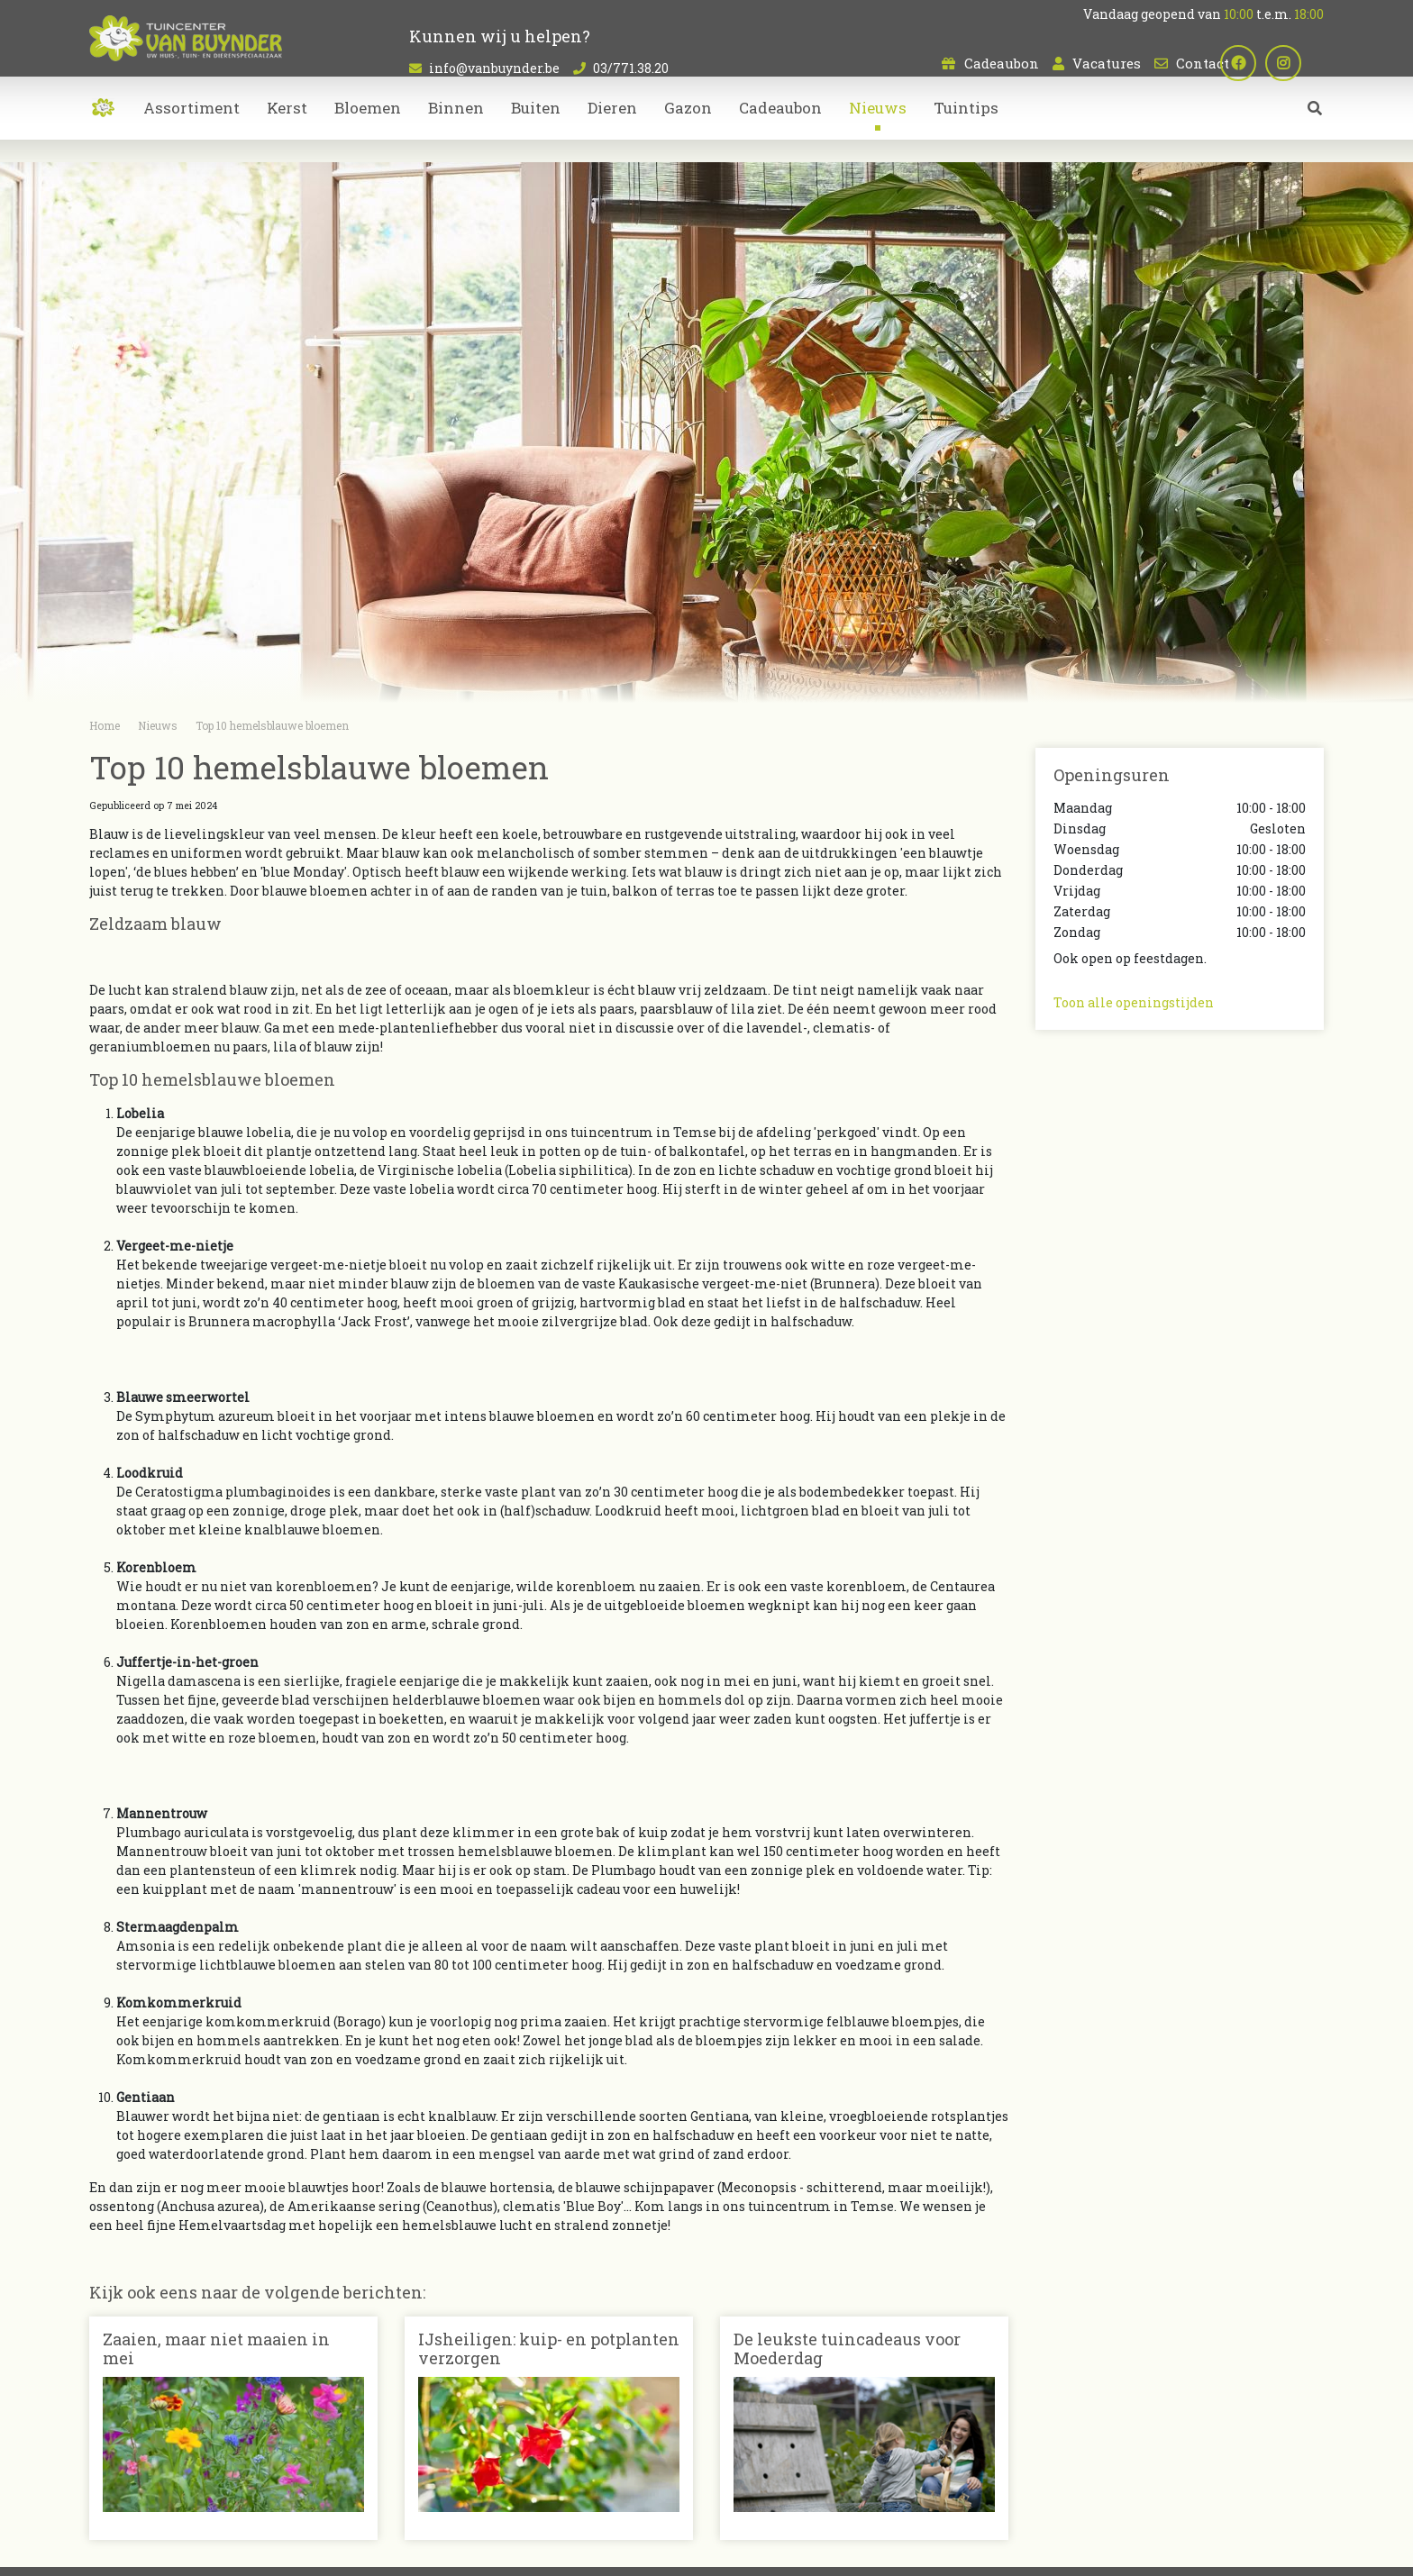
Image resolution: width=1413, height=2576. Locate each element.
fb (1261, 63)
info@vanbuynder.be (494, 68)
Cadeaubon (1001, 63)
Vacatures (1106, 63)
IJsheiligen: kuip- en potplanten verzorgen (548, 2349)
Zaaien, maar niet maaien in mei (216, 2349)
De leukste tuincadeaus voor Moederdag (847, 2349)
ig (1306, 63)
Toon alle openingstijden (1133, 1002)
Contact (1202, 63)
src (1315, 131)
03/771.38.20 (631, 68)
